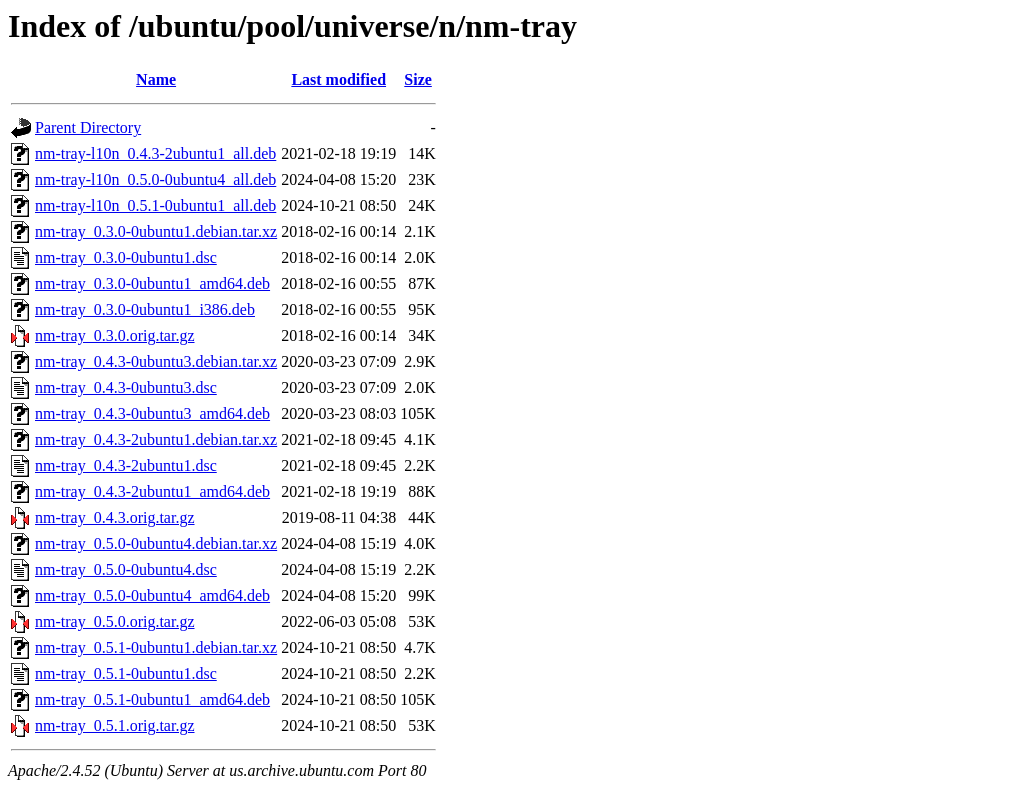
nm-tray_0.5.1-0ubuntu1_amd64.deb (152, 699)
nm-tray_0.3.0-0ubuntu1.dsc (126, 257)
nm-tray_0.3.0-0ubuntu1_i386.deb (145, 309)
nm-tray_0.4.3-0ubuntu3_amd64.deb (152, 413)
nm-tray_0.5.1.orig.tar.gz (115, 725)
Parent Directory (88, 127)
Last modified (338, 79)
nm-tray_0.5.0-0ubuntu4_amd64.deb (152, 595)
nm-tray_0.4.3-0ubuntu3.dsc (126, 387)
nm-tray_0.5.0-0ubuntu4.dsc (126, 569)
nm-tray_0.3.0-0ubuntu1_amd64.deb (152, 283)
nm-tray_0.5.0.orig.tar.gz (115, 621)
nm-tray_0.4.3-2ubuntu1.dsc (126, 465)
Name (156, 79)
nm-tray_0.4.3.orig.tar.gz (115, 517)
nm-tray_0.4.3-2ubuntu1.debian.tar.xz (156, 439)
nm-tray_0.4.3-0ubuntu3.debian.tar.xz (156, 361)
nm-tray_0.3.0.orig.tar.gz (115, 335)
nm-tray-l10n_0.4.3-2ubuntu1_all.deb (155, 153)
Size (418, 79)
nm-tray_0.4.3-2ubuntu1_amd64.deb (152, 491)
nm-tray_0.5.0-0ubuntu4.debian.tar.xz (156, 543)
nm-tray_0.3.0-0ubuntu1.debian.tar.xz (156, 231)
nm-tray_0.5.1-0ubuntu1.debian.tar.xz (156, 647)
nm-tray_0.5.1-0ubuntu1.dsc (126, 673)
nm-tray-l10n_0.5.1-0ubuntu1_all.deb (155, 205)
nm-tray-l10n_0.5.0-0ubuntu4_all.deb (155, 179)
